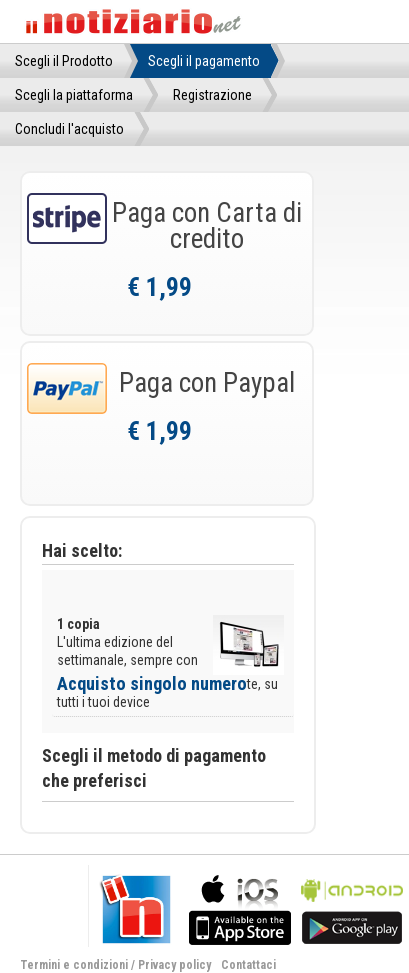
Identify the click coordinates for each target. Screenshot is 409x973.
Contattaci (248, 965)
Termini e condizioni (74, 965)
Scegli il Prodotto (64, 61)
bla (240, 907)
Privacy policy (174, 965)
